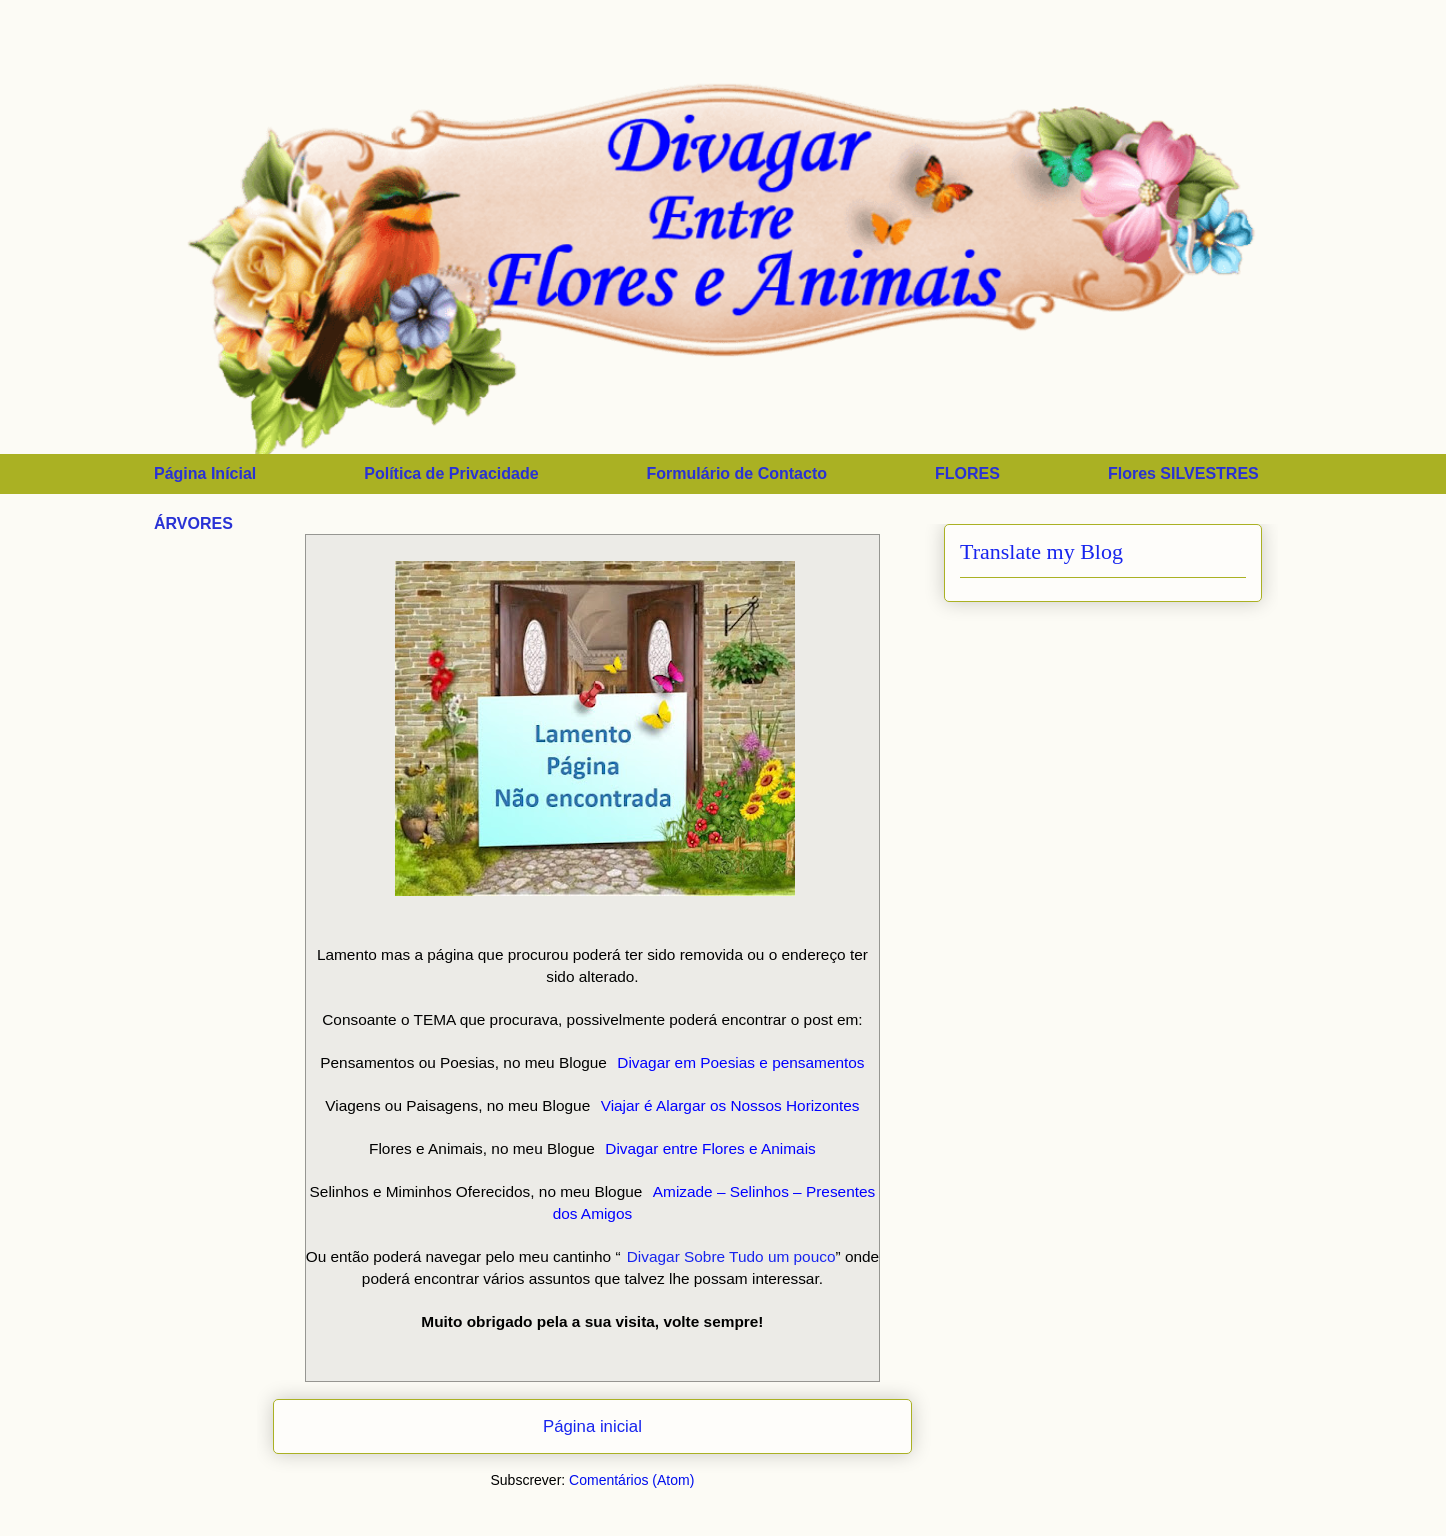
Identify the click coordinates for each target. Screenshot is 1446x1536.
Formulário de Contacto (737, 473)
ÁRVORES (193, 523)
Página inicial (592, 1426)
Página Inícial (205, 473)
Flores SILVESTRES (1183, 473)
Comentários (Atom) (631, 1480)
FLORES (967, 473)
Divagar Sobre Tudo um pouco (731, 1256)
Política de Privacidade (451, 473)
